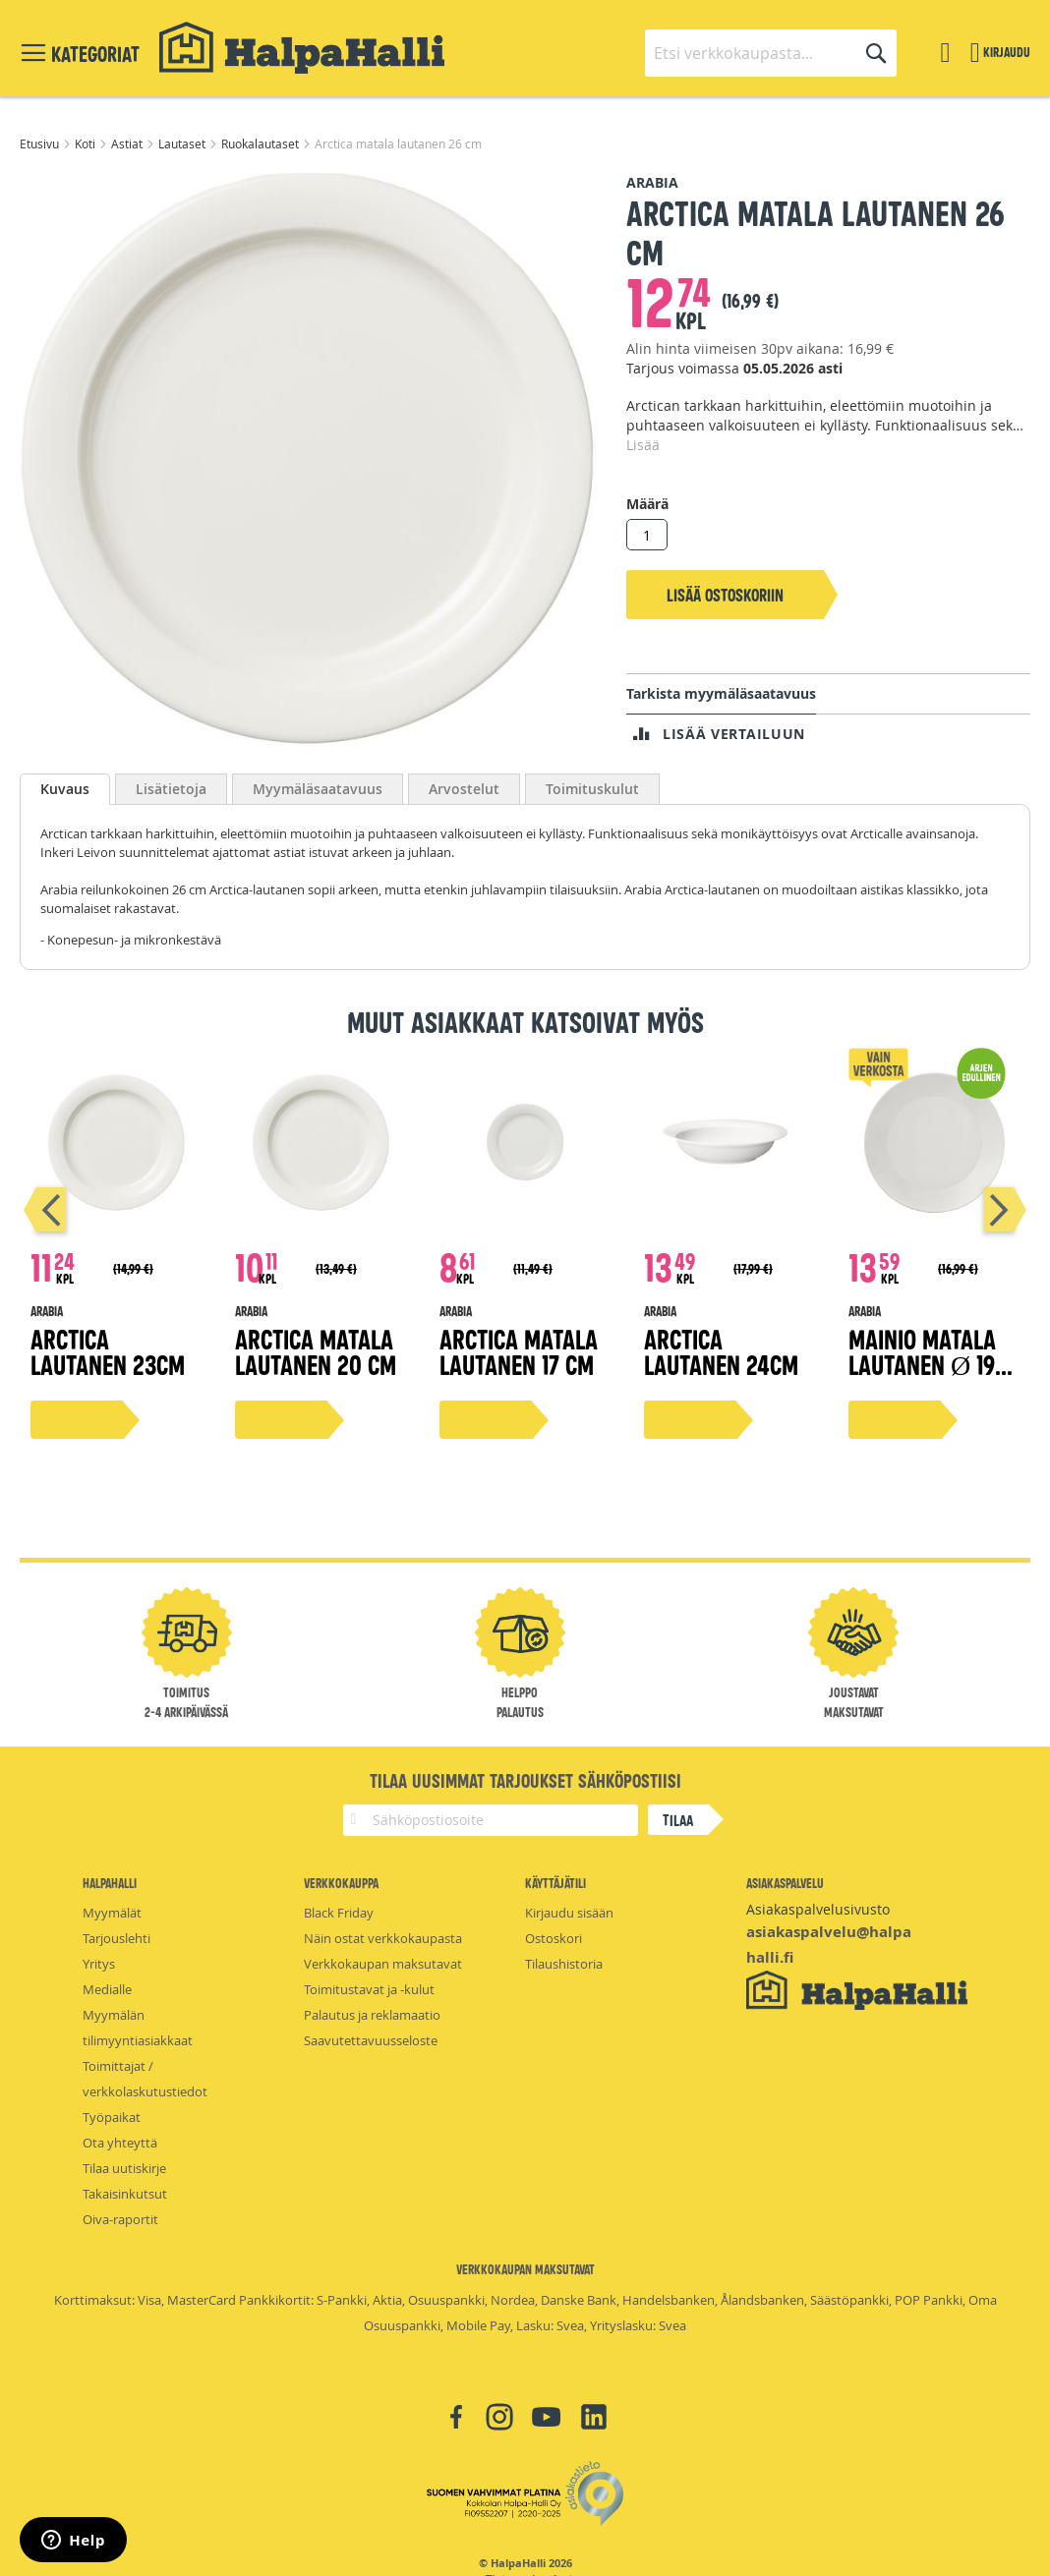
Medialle (107, 1989)
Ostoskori (553, 1938)
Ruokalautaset (261, 143)
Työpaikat (112, 2117)
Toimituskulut (592, 788)
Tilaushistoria (564, 1964)
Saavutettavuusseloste (371, 2040)
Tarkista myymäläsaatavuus (721, 693)
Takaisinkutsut (125, 2194)
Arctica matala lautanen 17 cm (518, 1351)
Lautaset (183, 143)
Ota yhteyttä (120, 2142)
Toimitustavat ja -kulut (369, 1989)
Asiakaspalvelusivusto (818, 1909)
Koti (86, 143)
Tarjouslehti (116, 1938)
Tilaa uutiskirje (124, 2168)
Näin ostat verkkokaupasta (383, 1938)
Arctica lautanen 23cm (107, 1351)
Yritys (99, 1964)
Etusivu (41, 143)
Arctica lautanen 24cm (721, 1351)
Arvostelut (464, 788)
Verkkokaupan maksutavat (383, 1964)
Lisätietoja (171, 788)
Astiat (128, 143)
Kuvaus (64, 788)
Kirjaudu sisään (569, 1912)
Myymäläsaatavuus (317, 788)
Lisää (643, 444)
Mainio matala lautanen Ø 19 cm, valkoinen (922, 1363)
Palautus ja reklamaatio (372, 2015)
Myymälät (112, 1912)
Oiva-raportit (120, 2219)
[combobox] (771, 53)
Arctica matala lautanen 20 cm (315, 1351)
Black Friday (339, 1912)
